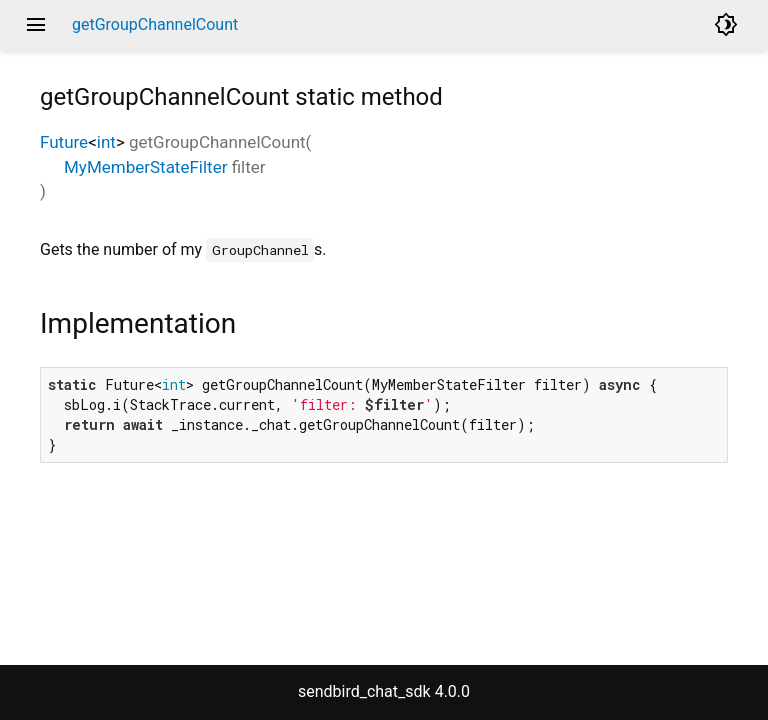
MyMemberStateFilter (145, 167)
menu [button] (36, 25)
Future (64, 142)
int (106, 142)
